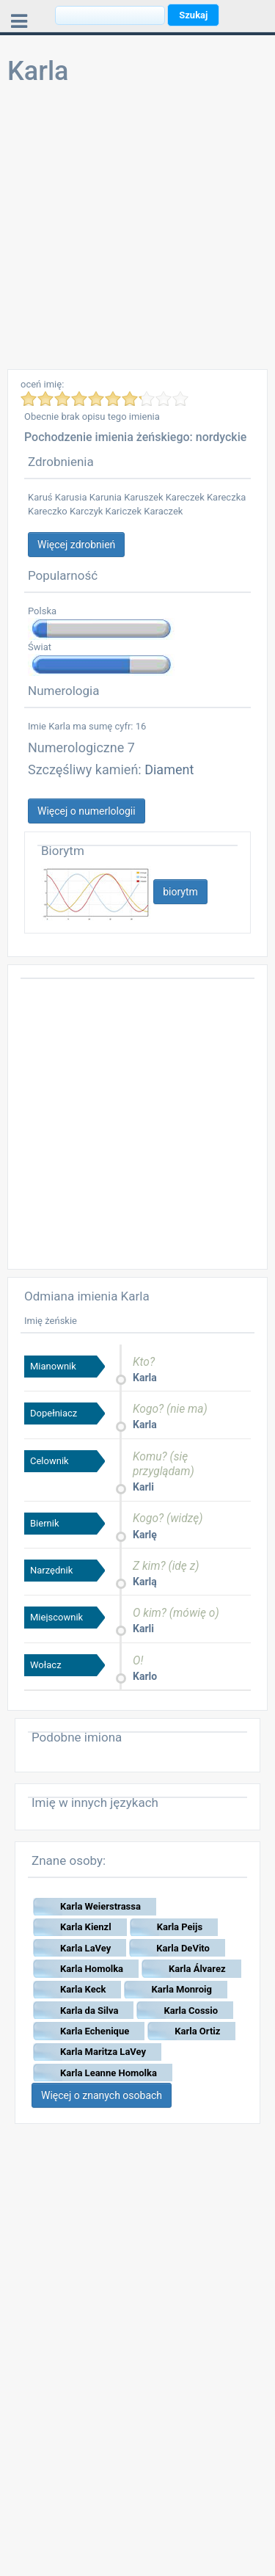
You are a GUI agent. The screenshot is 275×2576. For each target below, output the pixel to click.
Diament (169, 769)
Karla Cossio (191, 2010)
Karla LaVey (85, 1948)
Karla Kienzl (85, 1926)
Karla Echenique (94, 2031)
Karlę (145, 1534)
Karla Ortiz (197, 2031)
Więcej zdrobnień (76, 544)
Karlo (145, 1676)
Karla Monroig (181, 1989)
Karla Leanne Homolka (108, 2072)
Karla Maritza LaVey (103, 2051)
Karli (143, 1487)
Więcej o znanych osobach (101, 2095)
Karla (145, 1377)
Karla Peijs (179, 1926)
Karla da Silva (89, 2010)
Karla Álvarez (197, 1968)
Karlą (145, 1581)
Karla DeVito (183, 1948)
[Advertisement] (137, 231)
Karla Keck (83, 1989)
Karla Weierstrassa (100, 1906)
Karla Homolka (91, 1968)
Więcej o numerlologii (86, 811)
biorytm (180, 892)
